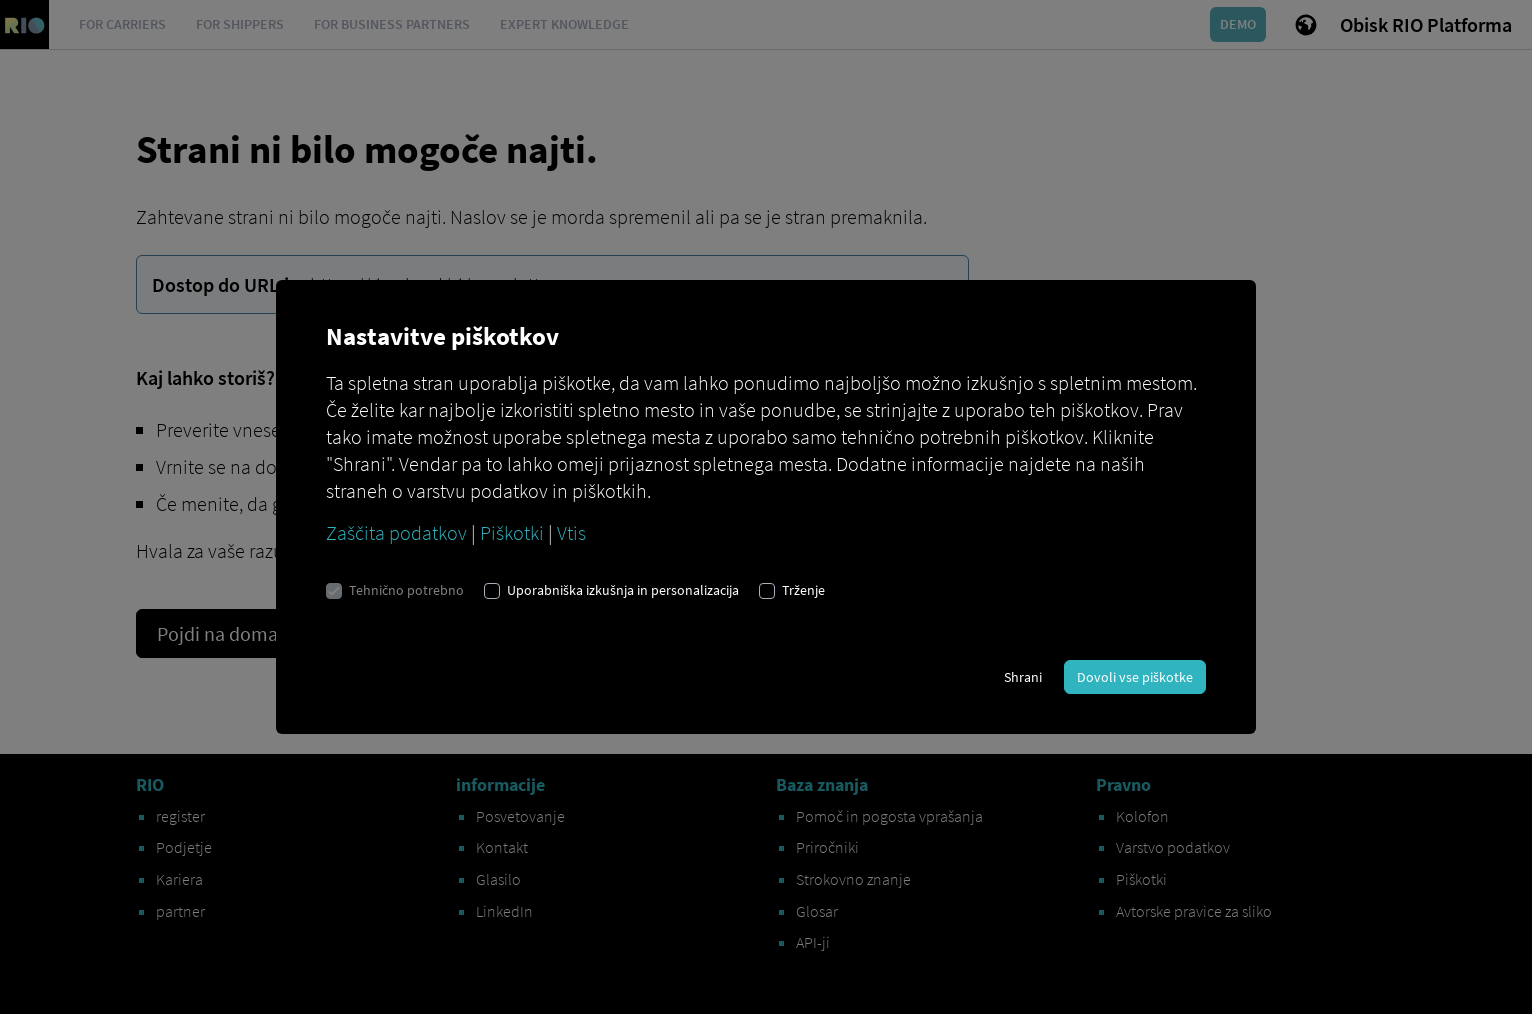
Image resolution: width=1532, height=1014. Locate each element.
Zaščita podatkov (396, 532)
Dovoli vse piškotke (1135, 677)
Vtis (571, 532)
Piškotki (512, 532)
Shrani (1023, 677)
